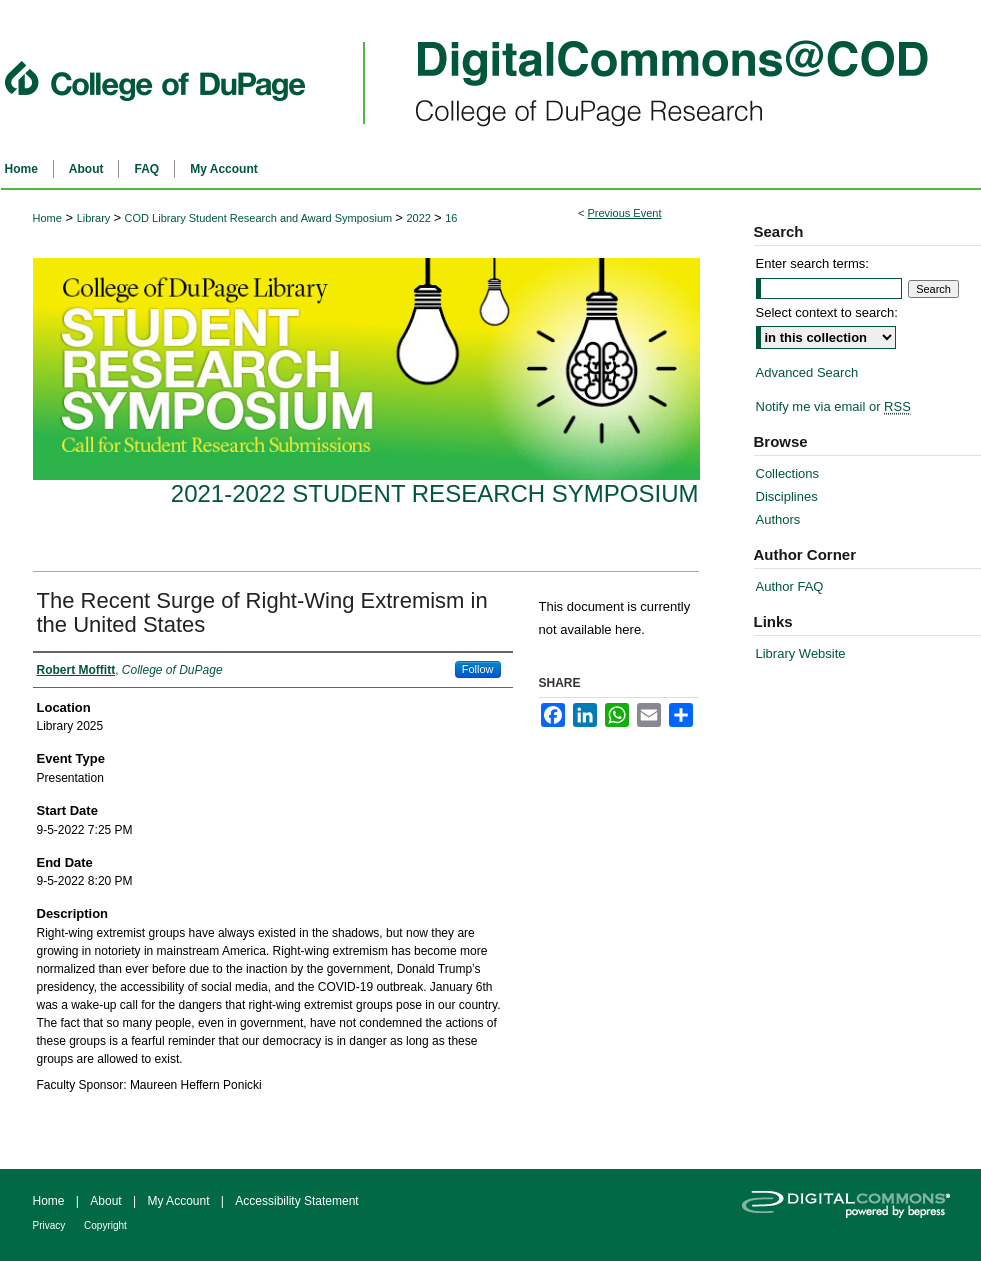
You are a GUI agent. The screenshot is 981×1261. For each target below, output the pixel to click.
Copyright (105, 1225)
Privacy (51, 1225)
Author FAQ (790, 586)
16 (451, 218)
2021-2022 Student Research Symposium (435, 493)
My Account (179, 1201)
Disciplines (787, 496)
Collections (788, 473)
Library (95, 218)
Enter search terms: (812, 263)
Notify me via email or (833, 406)
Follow (478, 669)
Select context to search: (827, 312)
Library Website (801, 653)
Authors (778, 519)
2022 (420, 218)
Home (47, 218)
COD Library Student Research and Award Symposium (260, 218)
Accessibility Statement (296, 1201)
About (107, 1201)
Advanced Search (807, 372)
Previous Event (624, 213)
